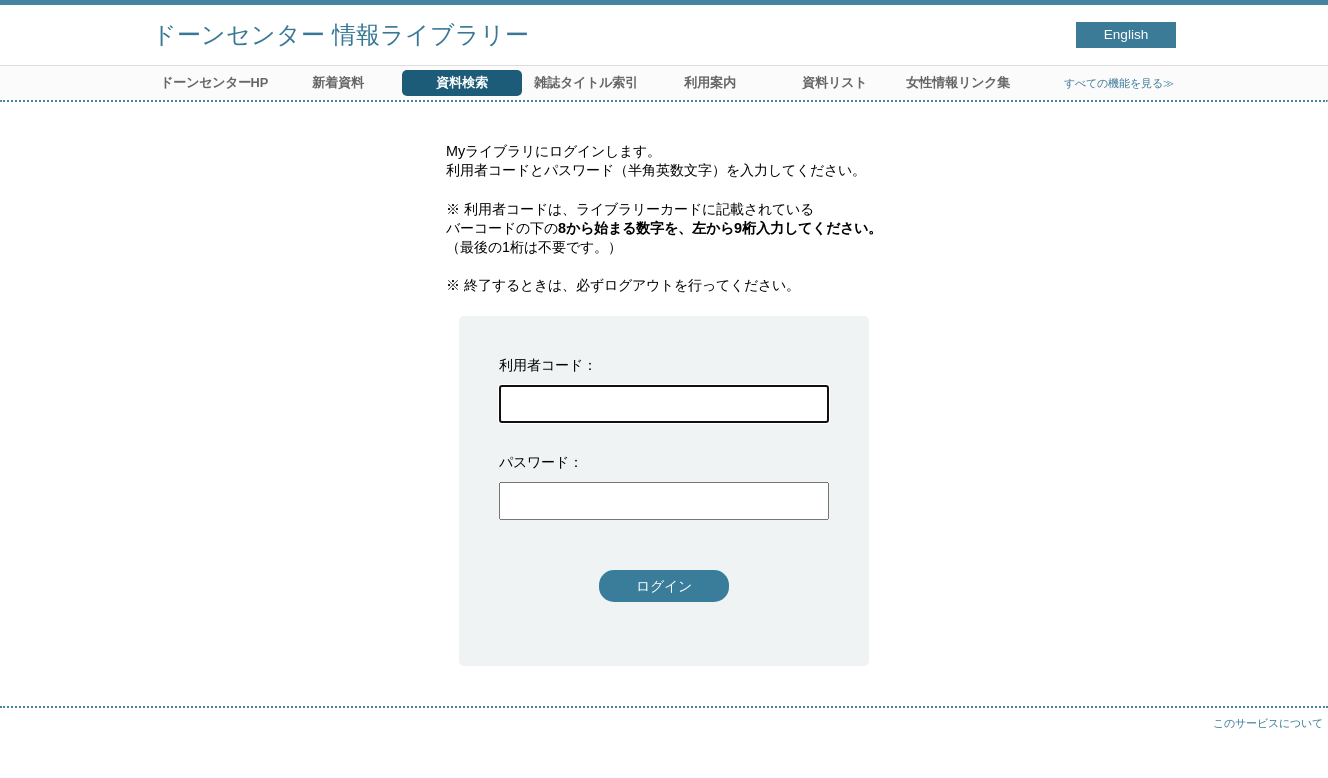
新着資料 (338, 82)
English (1126, 34)
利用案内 (710, 82)
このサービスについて (1268, 723)
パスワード (534, 462)
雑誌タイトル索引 (586, 82)
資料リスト (834, 82)
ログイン (664, 586)
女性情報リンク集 (958, 82)
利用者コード (541, 365)
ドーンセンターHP (214, 82)
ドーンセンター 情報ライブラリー (340, 34)
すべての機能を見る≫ (1119, 83)
